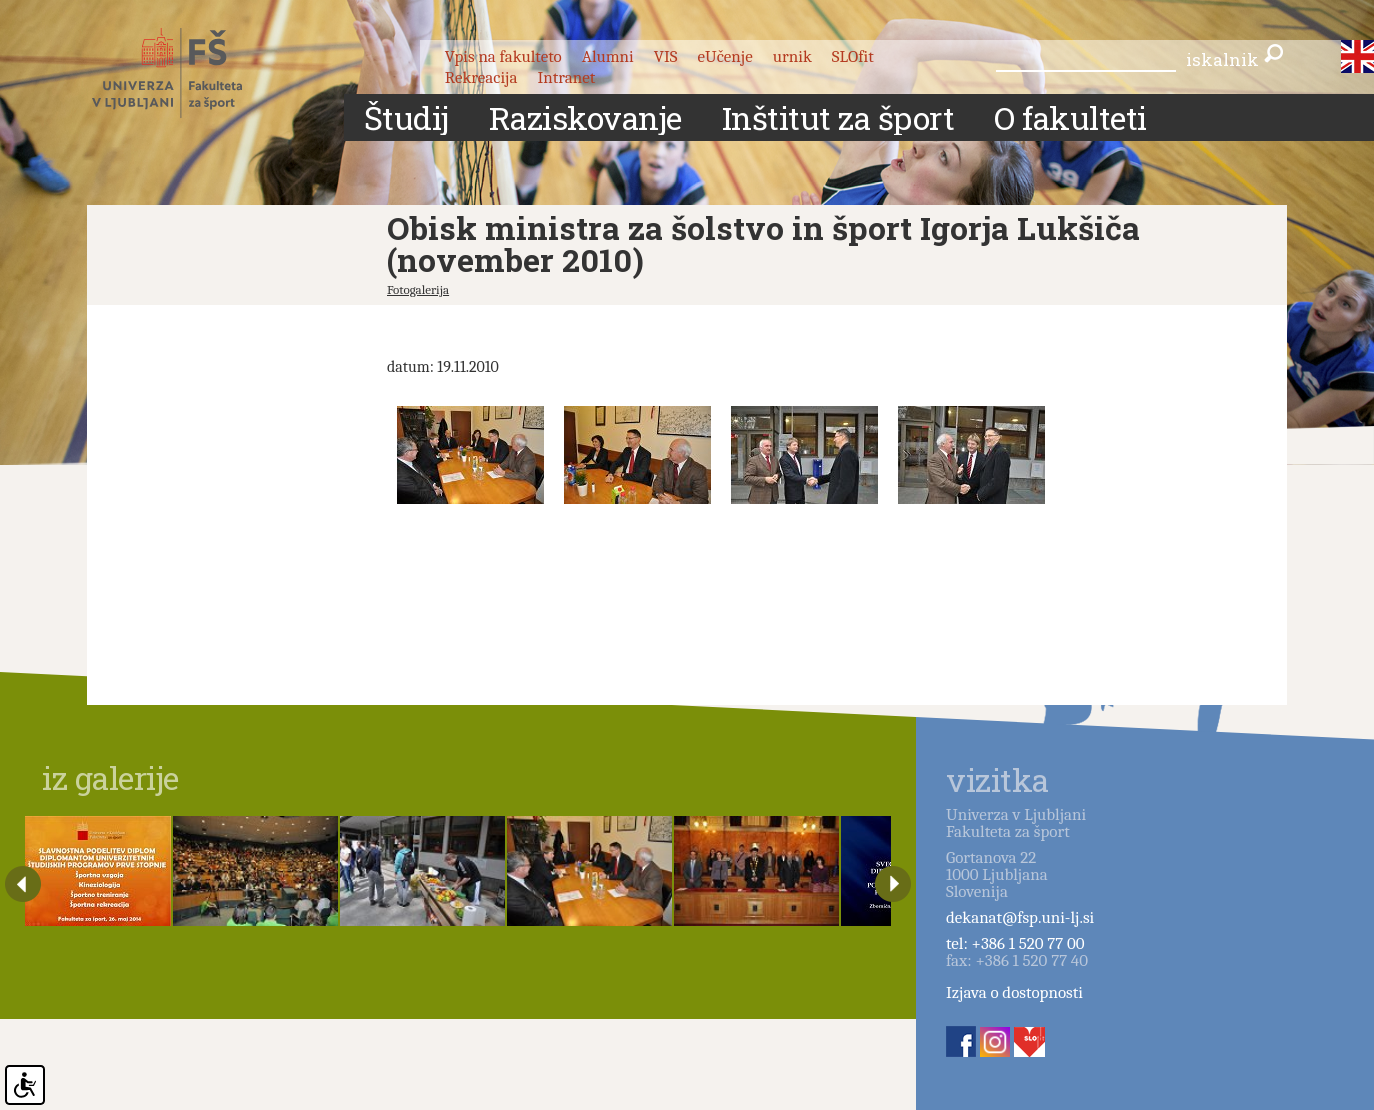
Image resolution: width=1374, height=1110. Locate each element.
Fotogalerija (418, 289)
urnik (792, 56)
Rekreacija (481, 77)
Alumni (608, 56)
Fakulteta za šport (189, 73)
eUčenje (725, 56)
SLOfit (853, 56)
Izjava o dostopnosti (1014, 992)
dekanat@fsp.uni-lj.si (1020, 917)
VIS (666, 56)
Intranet (566, 77)
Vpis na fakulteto (503, 56)
